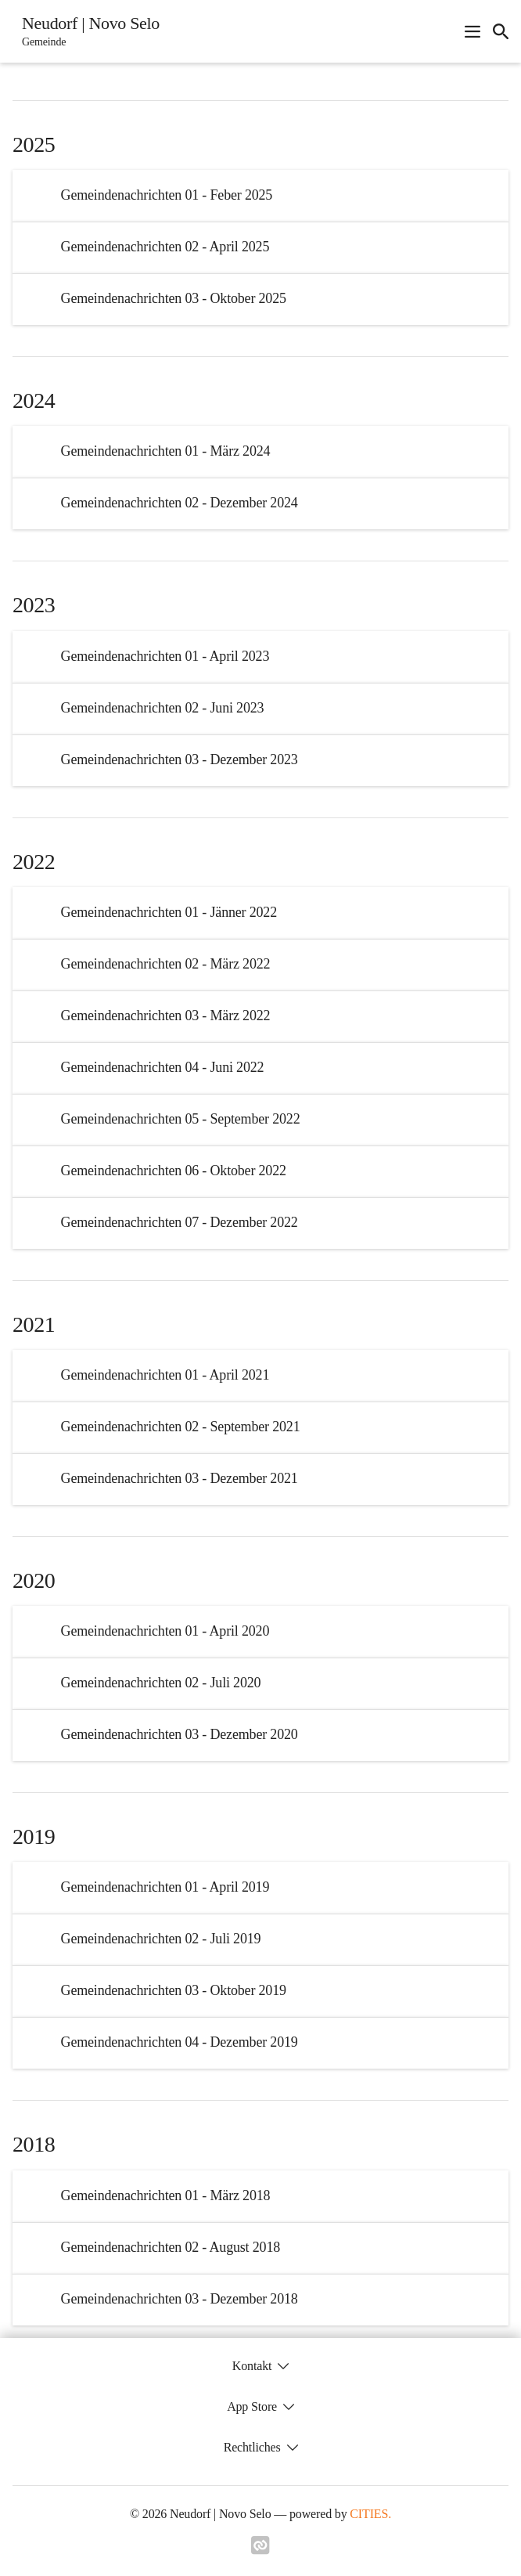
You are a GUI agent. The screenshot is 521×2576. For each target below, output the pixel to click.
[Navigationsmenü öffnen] (472, 31)
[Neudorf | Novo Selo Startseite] (86, 31)
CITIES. (370, 2513)
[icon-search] (500, 31)
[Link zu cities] (260, 2550)
